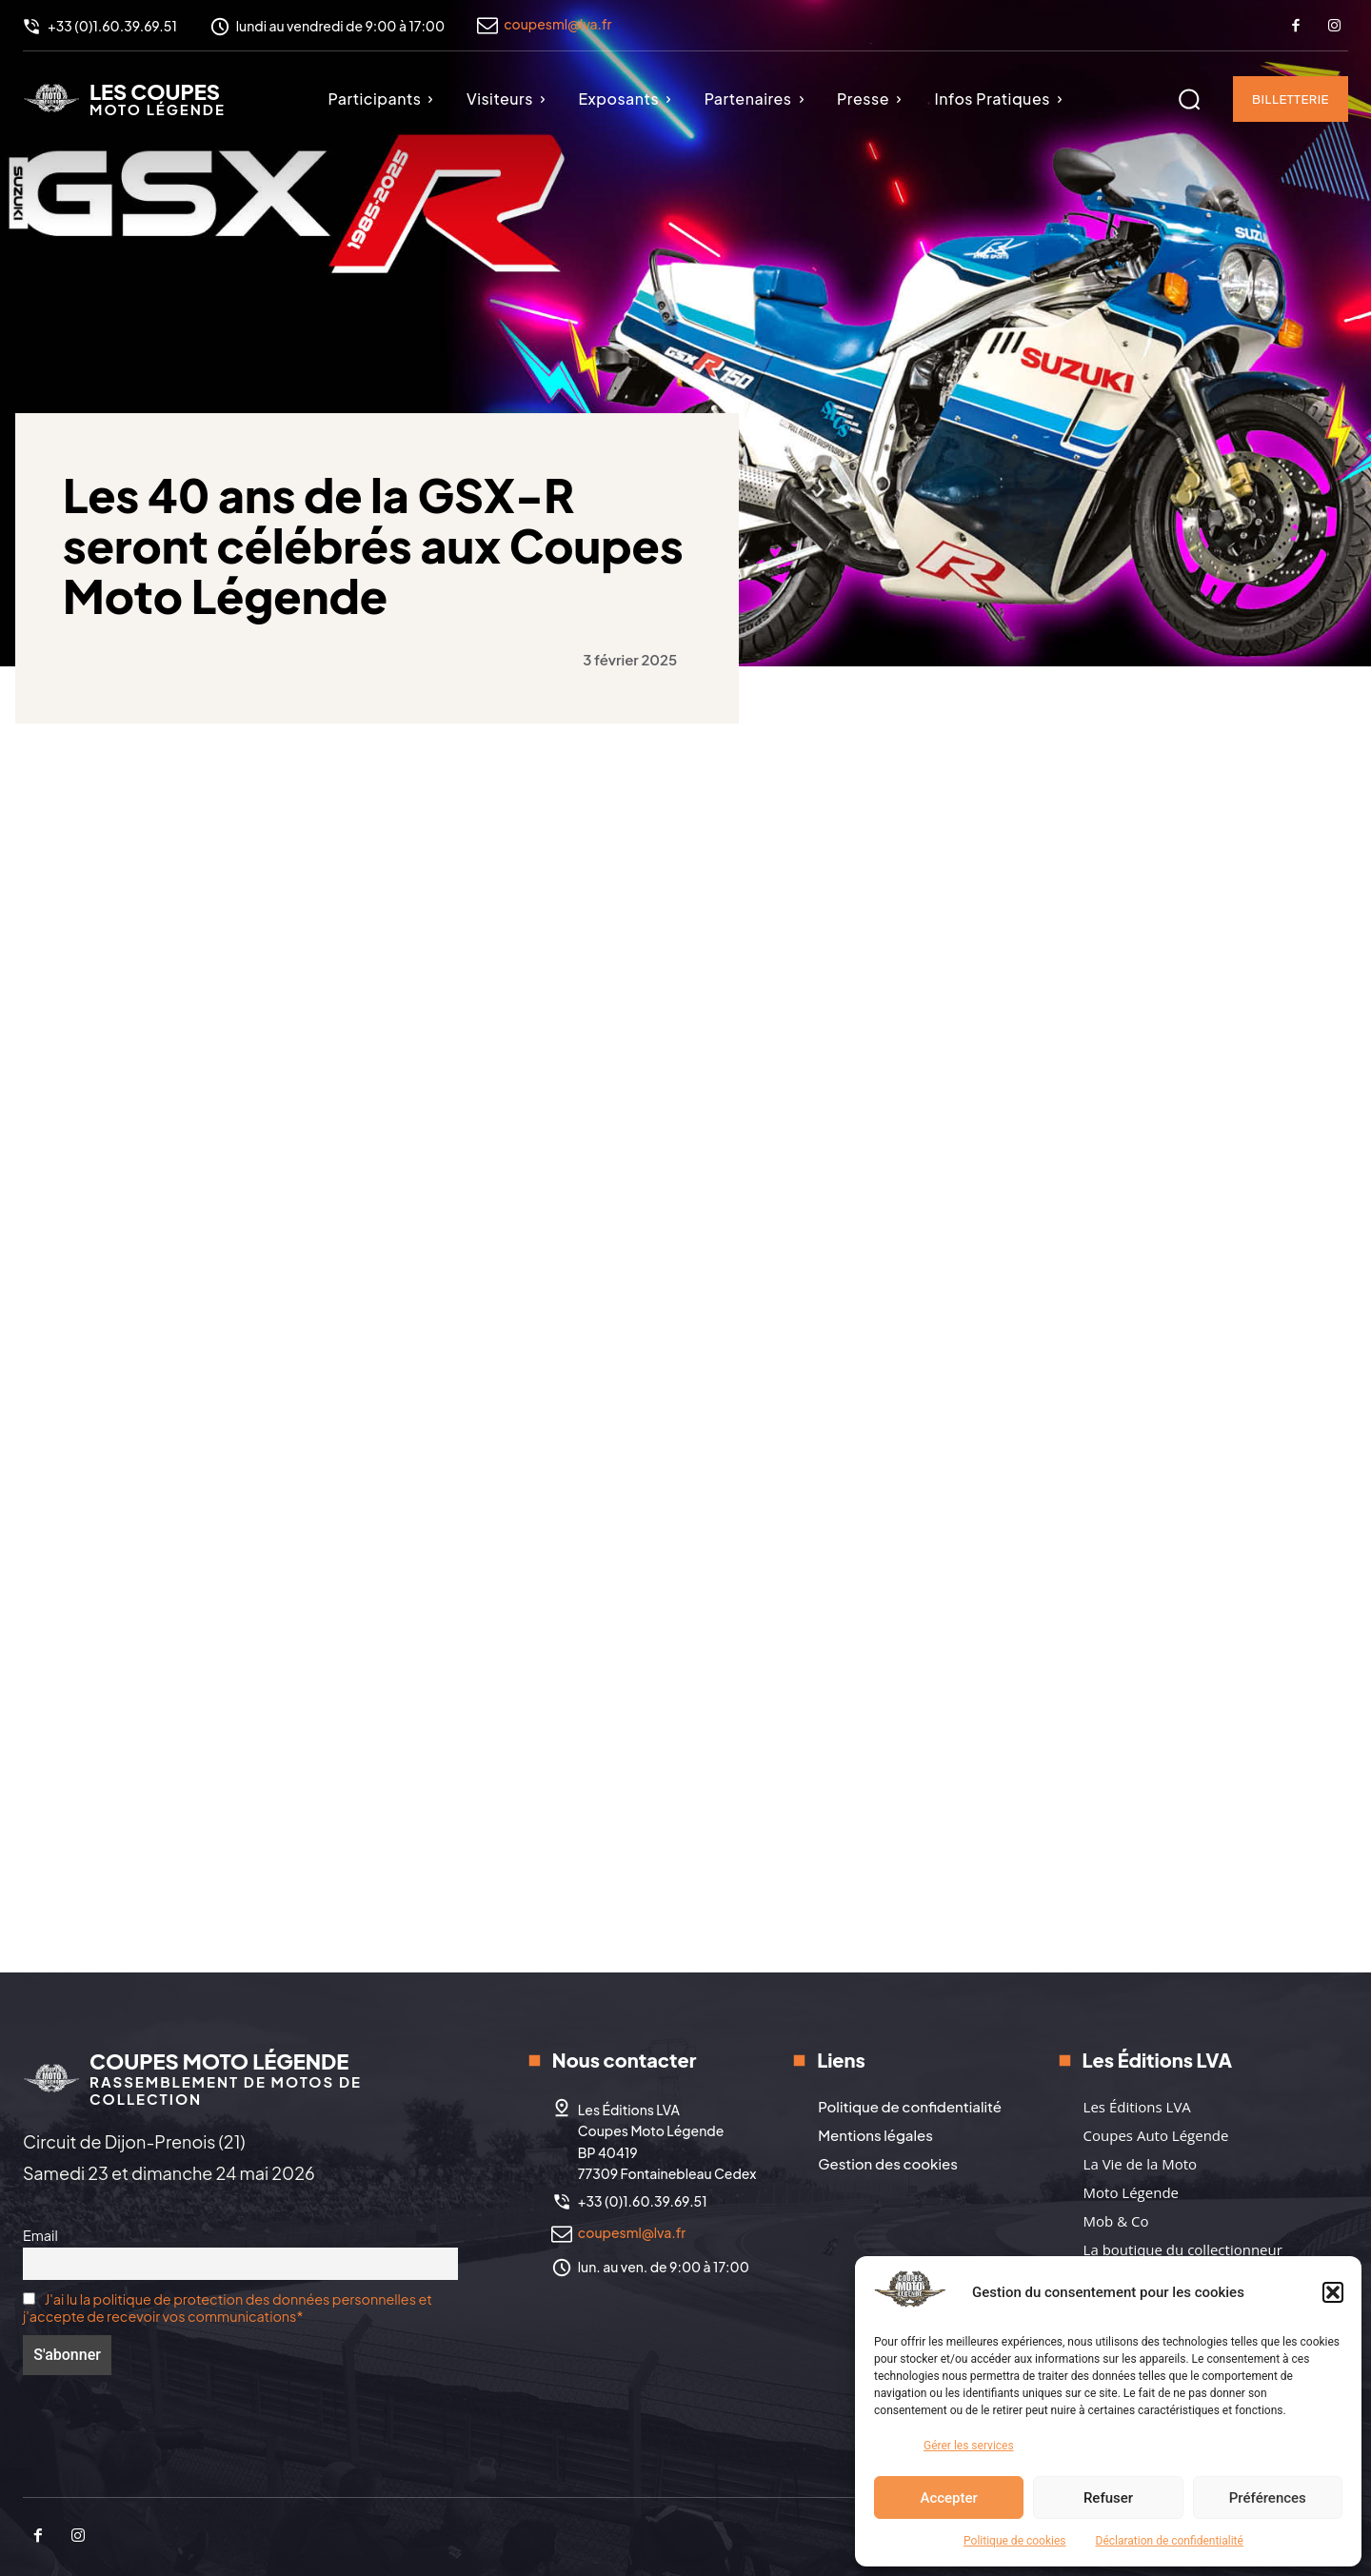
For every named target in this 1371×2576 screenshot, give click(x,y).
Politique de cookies (1014, 2540)
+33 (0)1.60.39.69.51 (642, 2200)
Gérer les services (969, 2445)
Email (40, 2235)
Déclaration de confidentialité (1169, 2540)
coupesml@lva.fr (557, 23)
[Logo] (124, 98)
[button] (1332, 2292)
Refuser (1108, 2498)
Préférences (1267, 2498)
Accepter (948, 2498)
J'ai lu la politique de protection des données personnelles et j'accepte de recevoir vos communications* (227, 2307)
